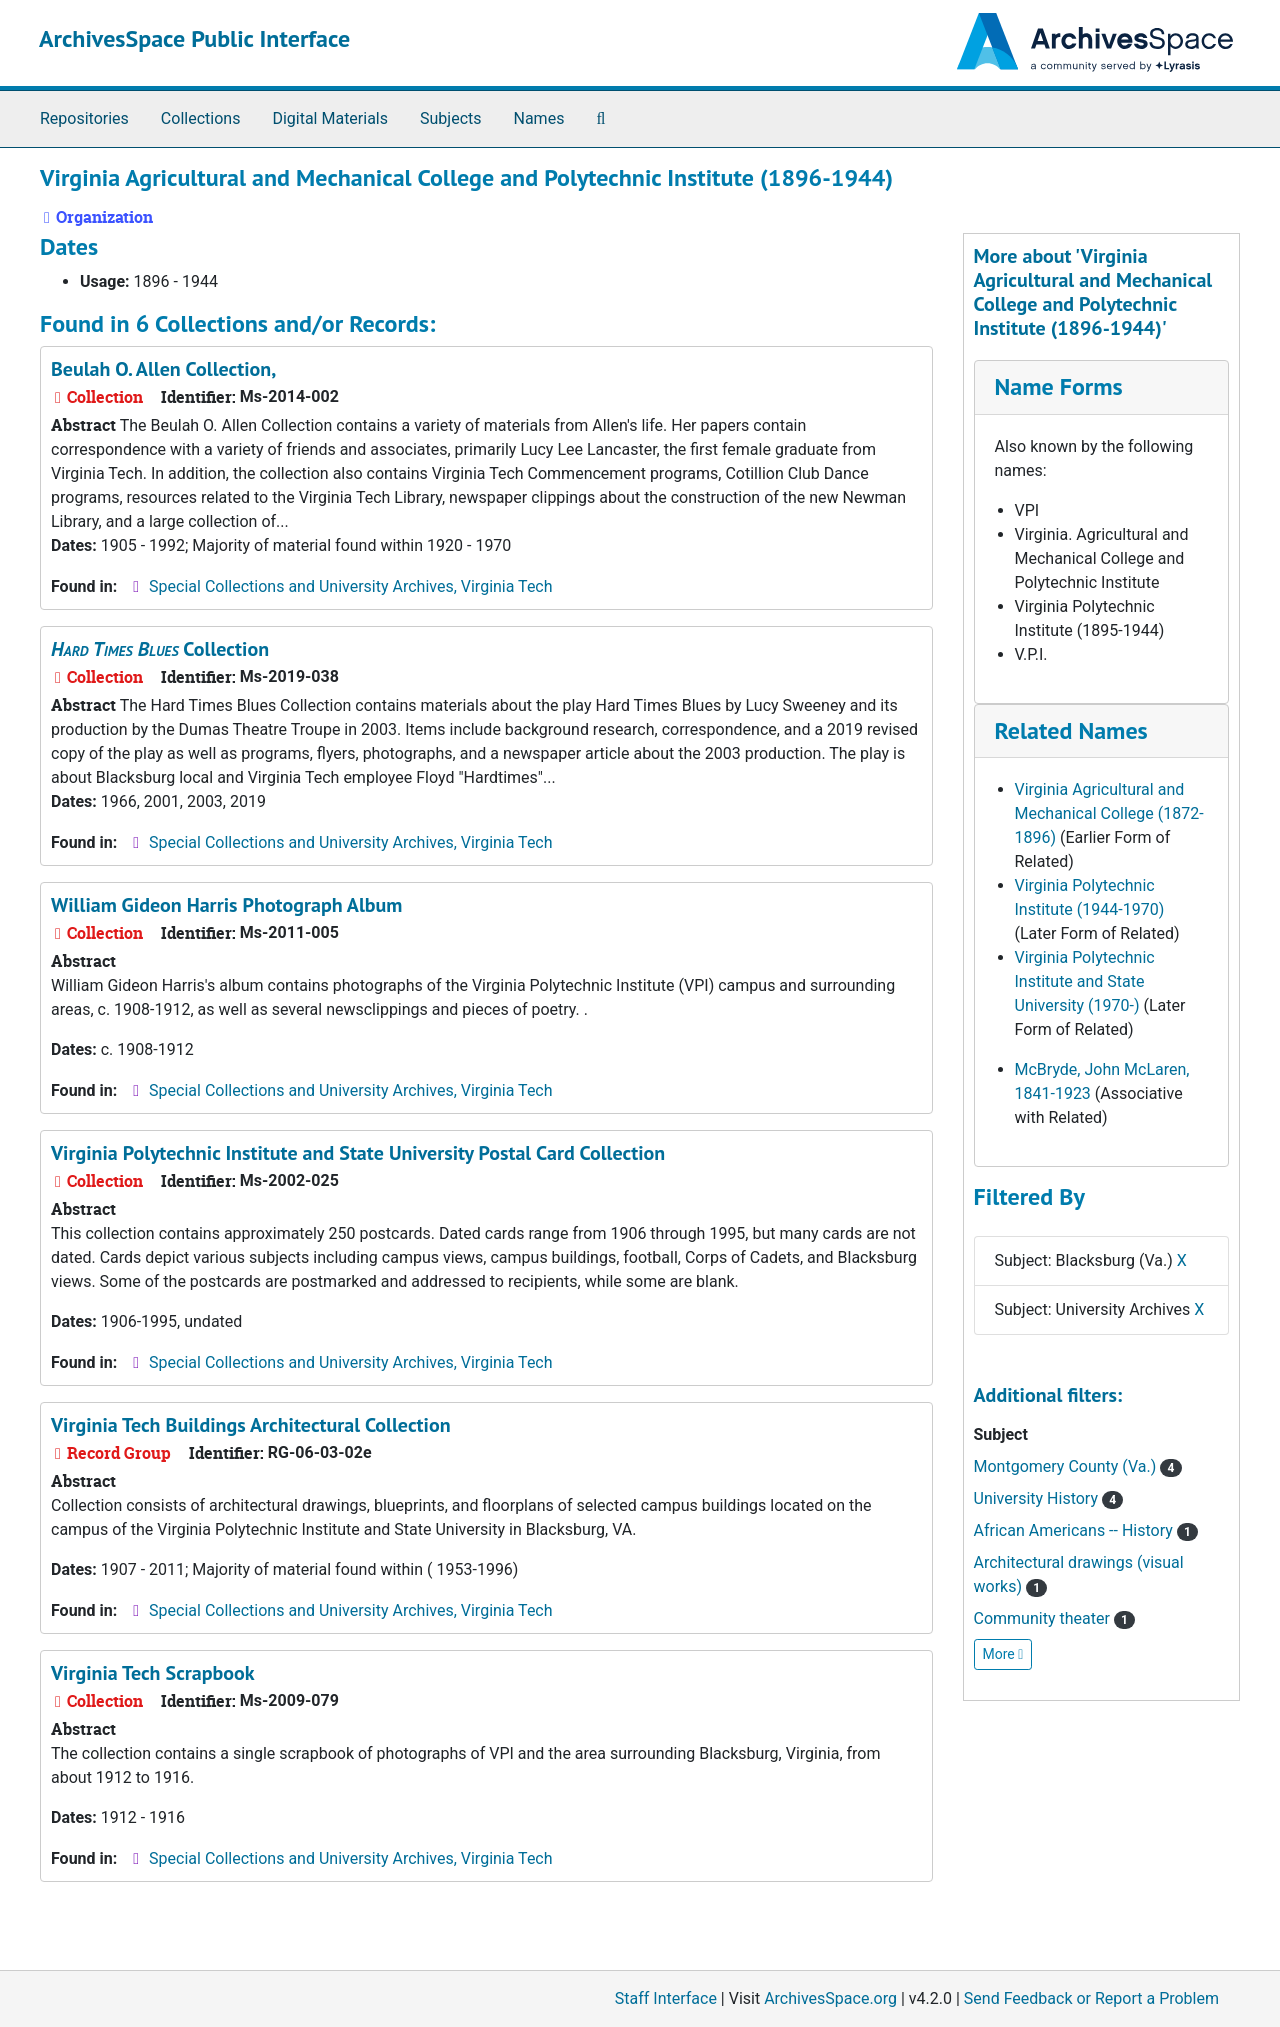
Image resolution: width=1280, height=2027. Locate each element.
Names (539, 118)
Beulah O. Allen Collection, (163, 369)
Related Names (1071, 730)
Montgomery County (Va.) (1078, 1466)
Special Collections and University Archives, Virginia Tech (350, 586)
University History (1049, 1498)
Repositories (84, 118)
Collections (201, 118)
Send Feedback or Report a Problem (1091, 1998)
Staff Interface (666, 1998)
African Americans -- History (1086, 1530)
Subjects (450, 118)
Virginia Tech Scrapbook (153, 1673)
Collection (160, 649)
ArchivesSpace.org (830, 1998)
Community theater (1055, 1618)
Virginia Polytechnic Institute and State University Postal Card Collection (358, 1153)
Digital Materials (330, 118)
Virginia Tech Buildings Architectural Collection (251, 1425)
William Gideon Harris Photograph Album (226, 905)
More (1003, 1654)
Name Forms (1059, 386)
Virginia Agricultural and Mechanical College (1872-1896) (1109, 813)
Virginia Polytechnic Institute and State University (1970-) (1085, 981)
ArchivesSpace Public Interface (194, 38)
